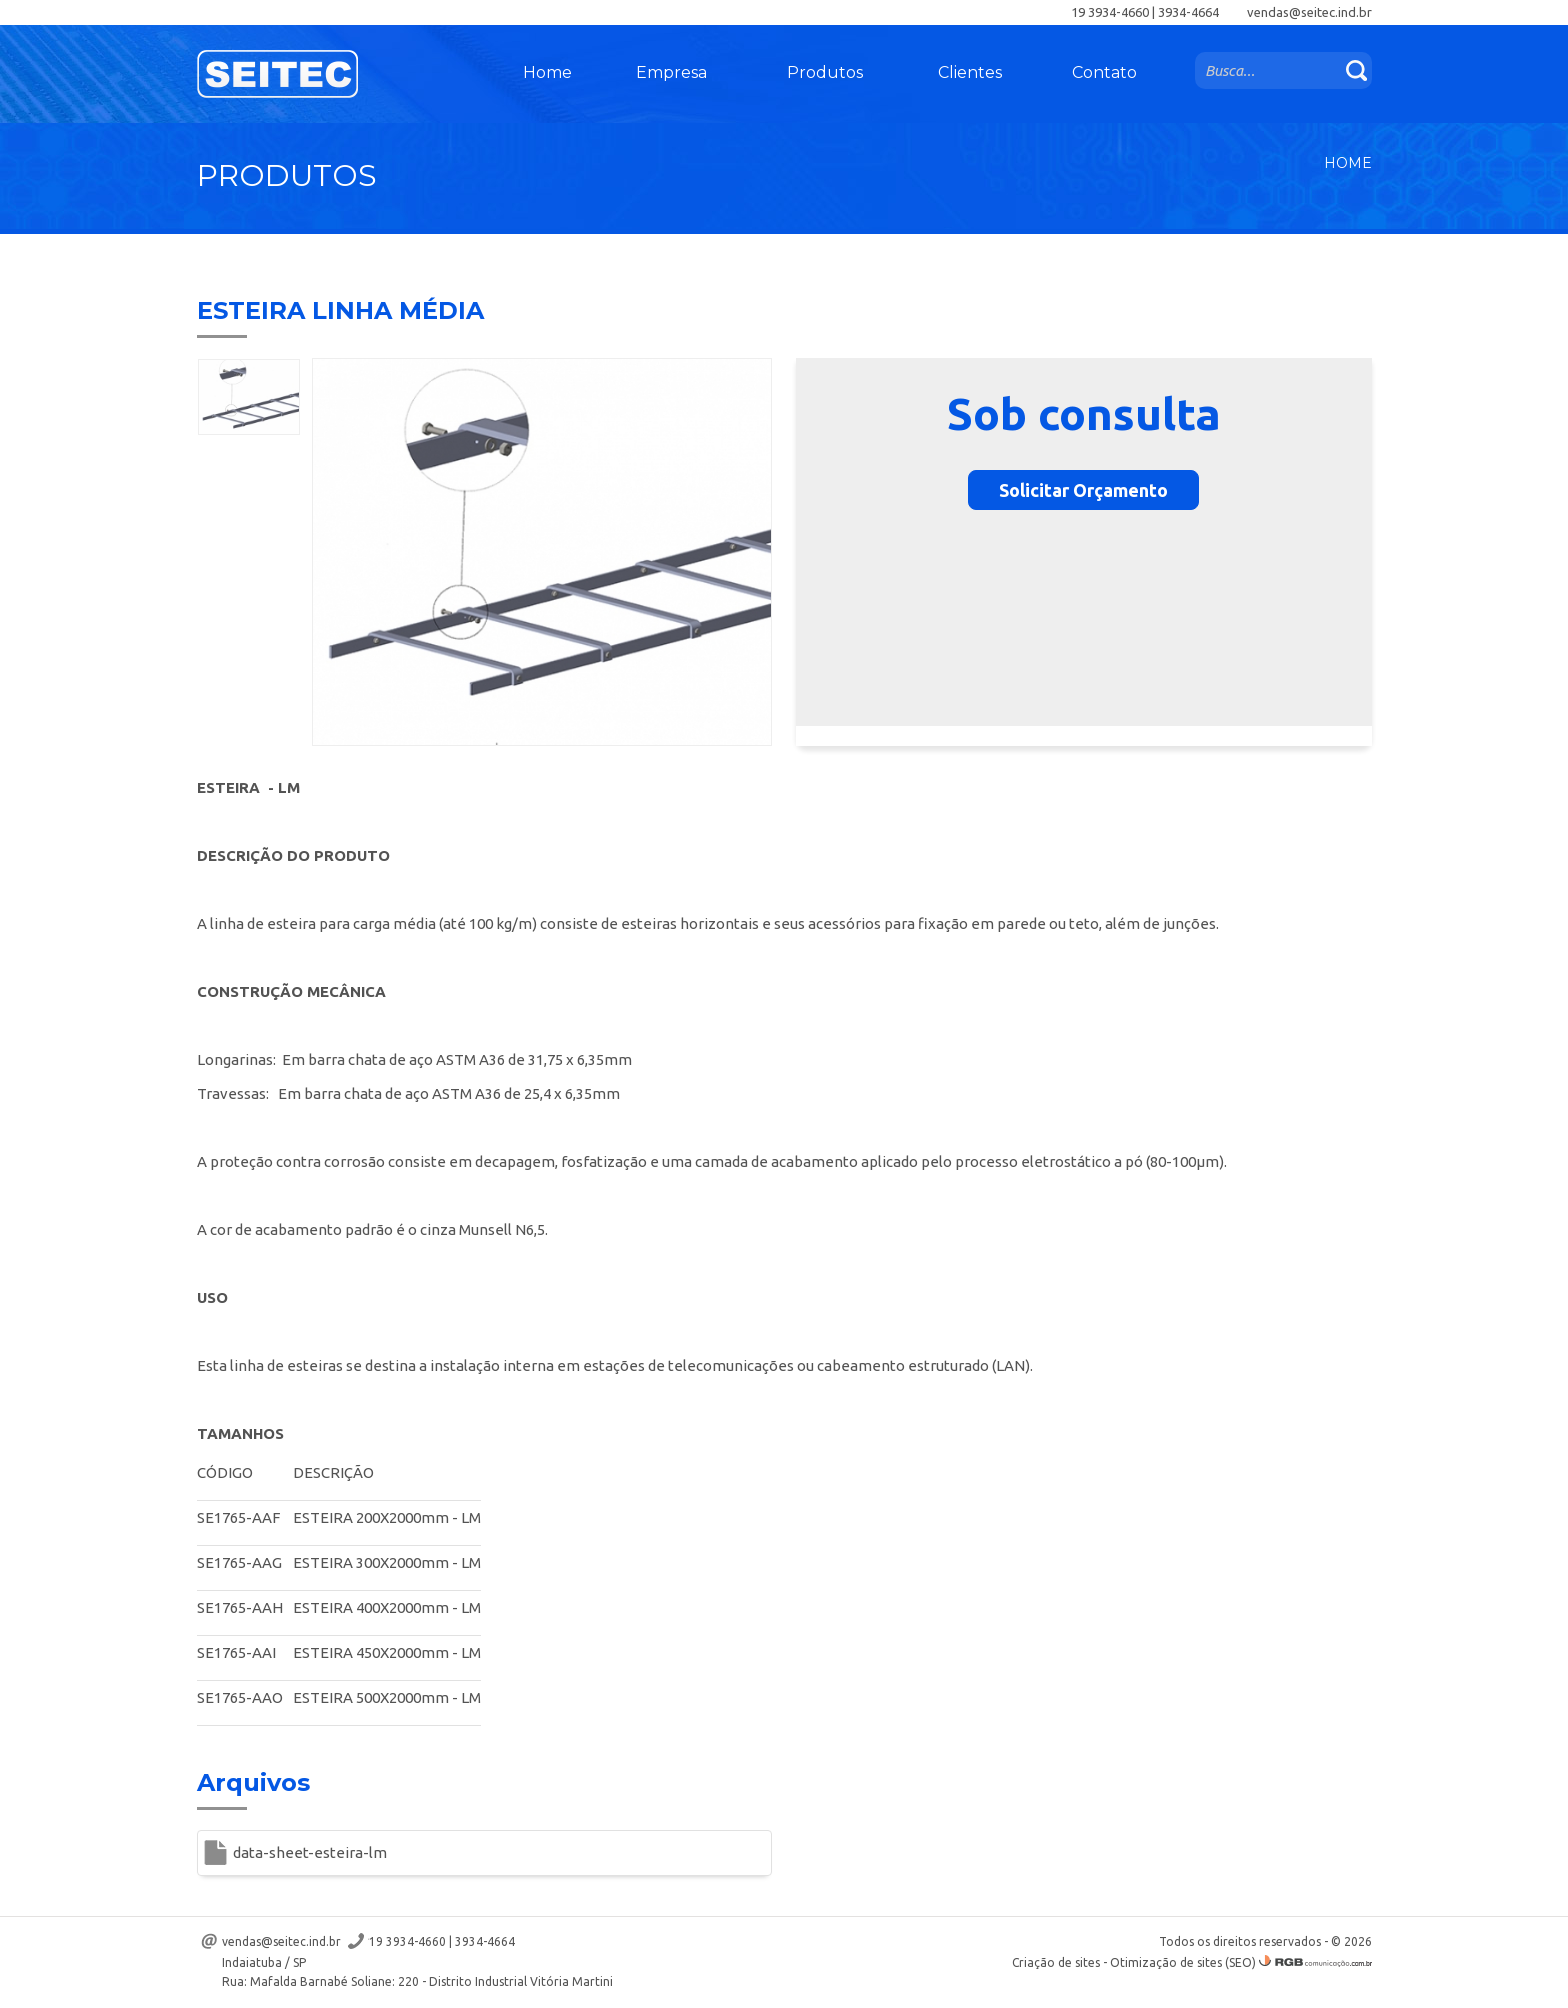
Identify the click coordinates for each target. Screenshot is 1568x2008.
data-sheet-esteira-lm (310, 1852)
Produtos (825, 72)
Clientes (970, 72)
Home (547, 72)
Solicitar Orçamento (1083, 490)
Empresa (671, 72)
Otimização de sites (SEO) (1183, 1962)
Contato (1104, 72)
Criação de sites (1056, 1962)
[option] (249, 397)
